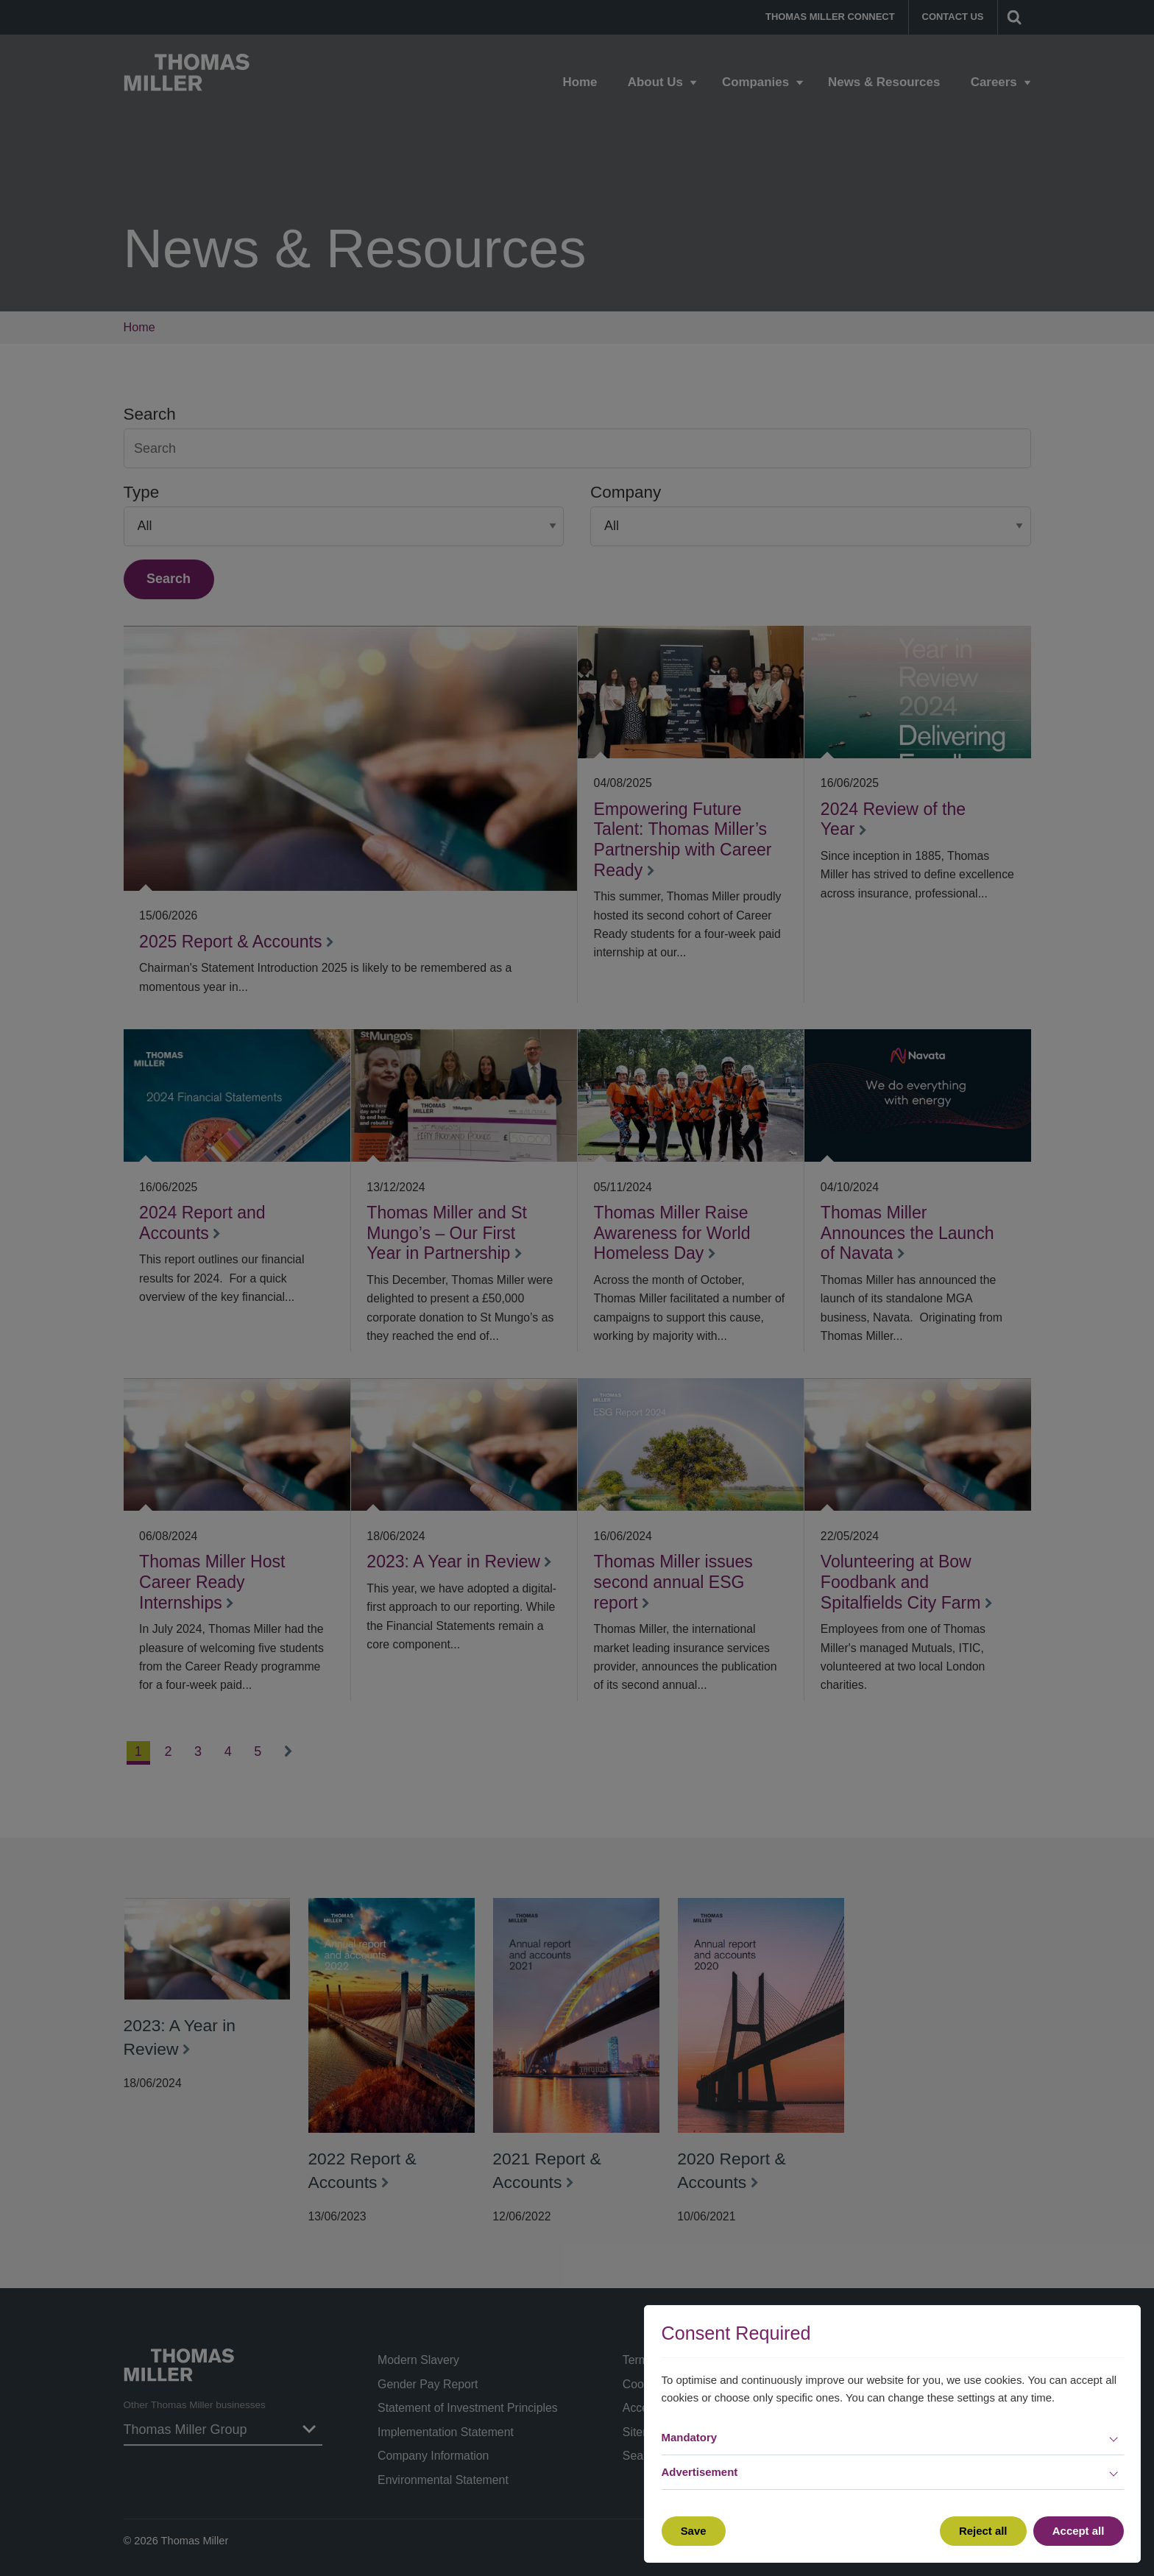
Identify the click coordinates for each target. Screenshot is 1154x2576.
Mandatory (690, 2437)
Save (694, 2530)
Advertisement (700, 2472)
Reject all (983, 2530)
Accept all (1078, 2530)
